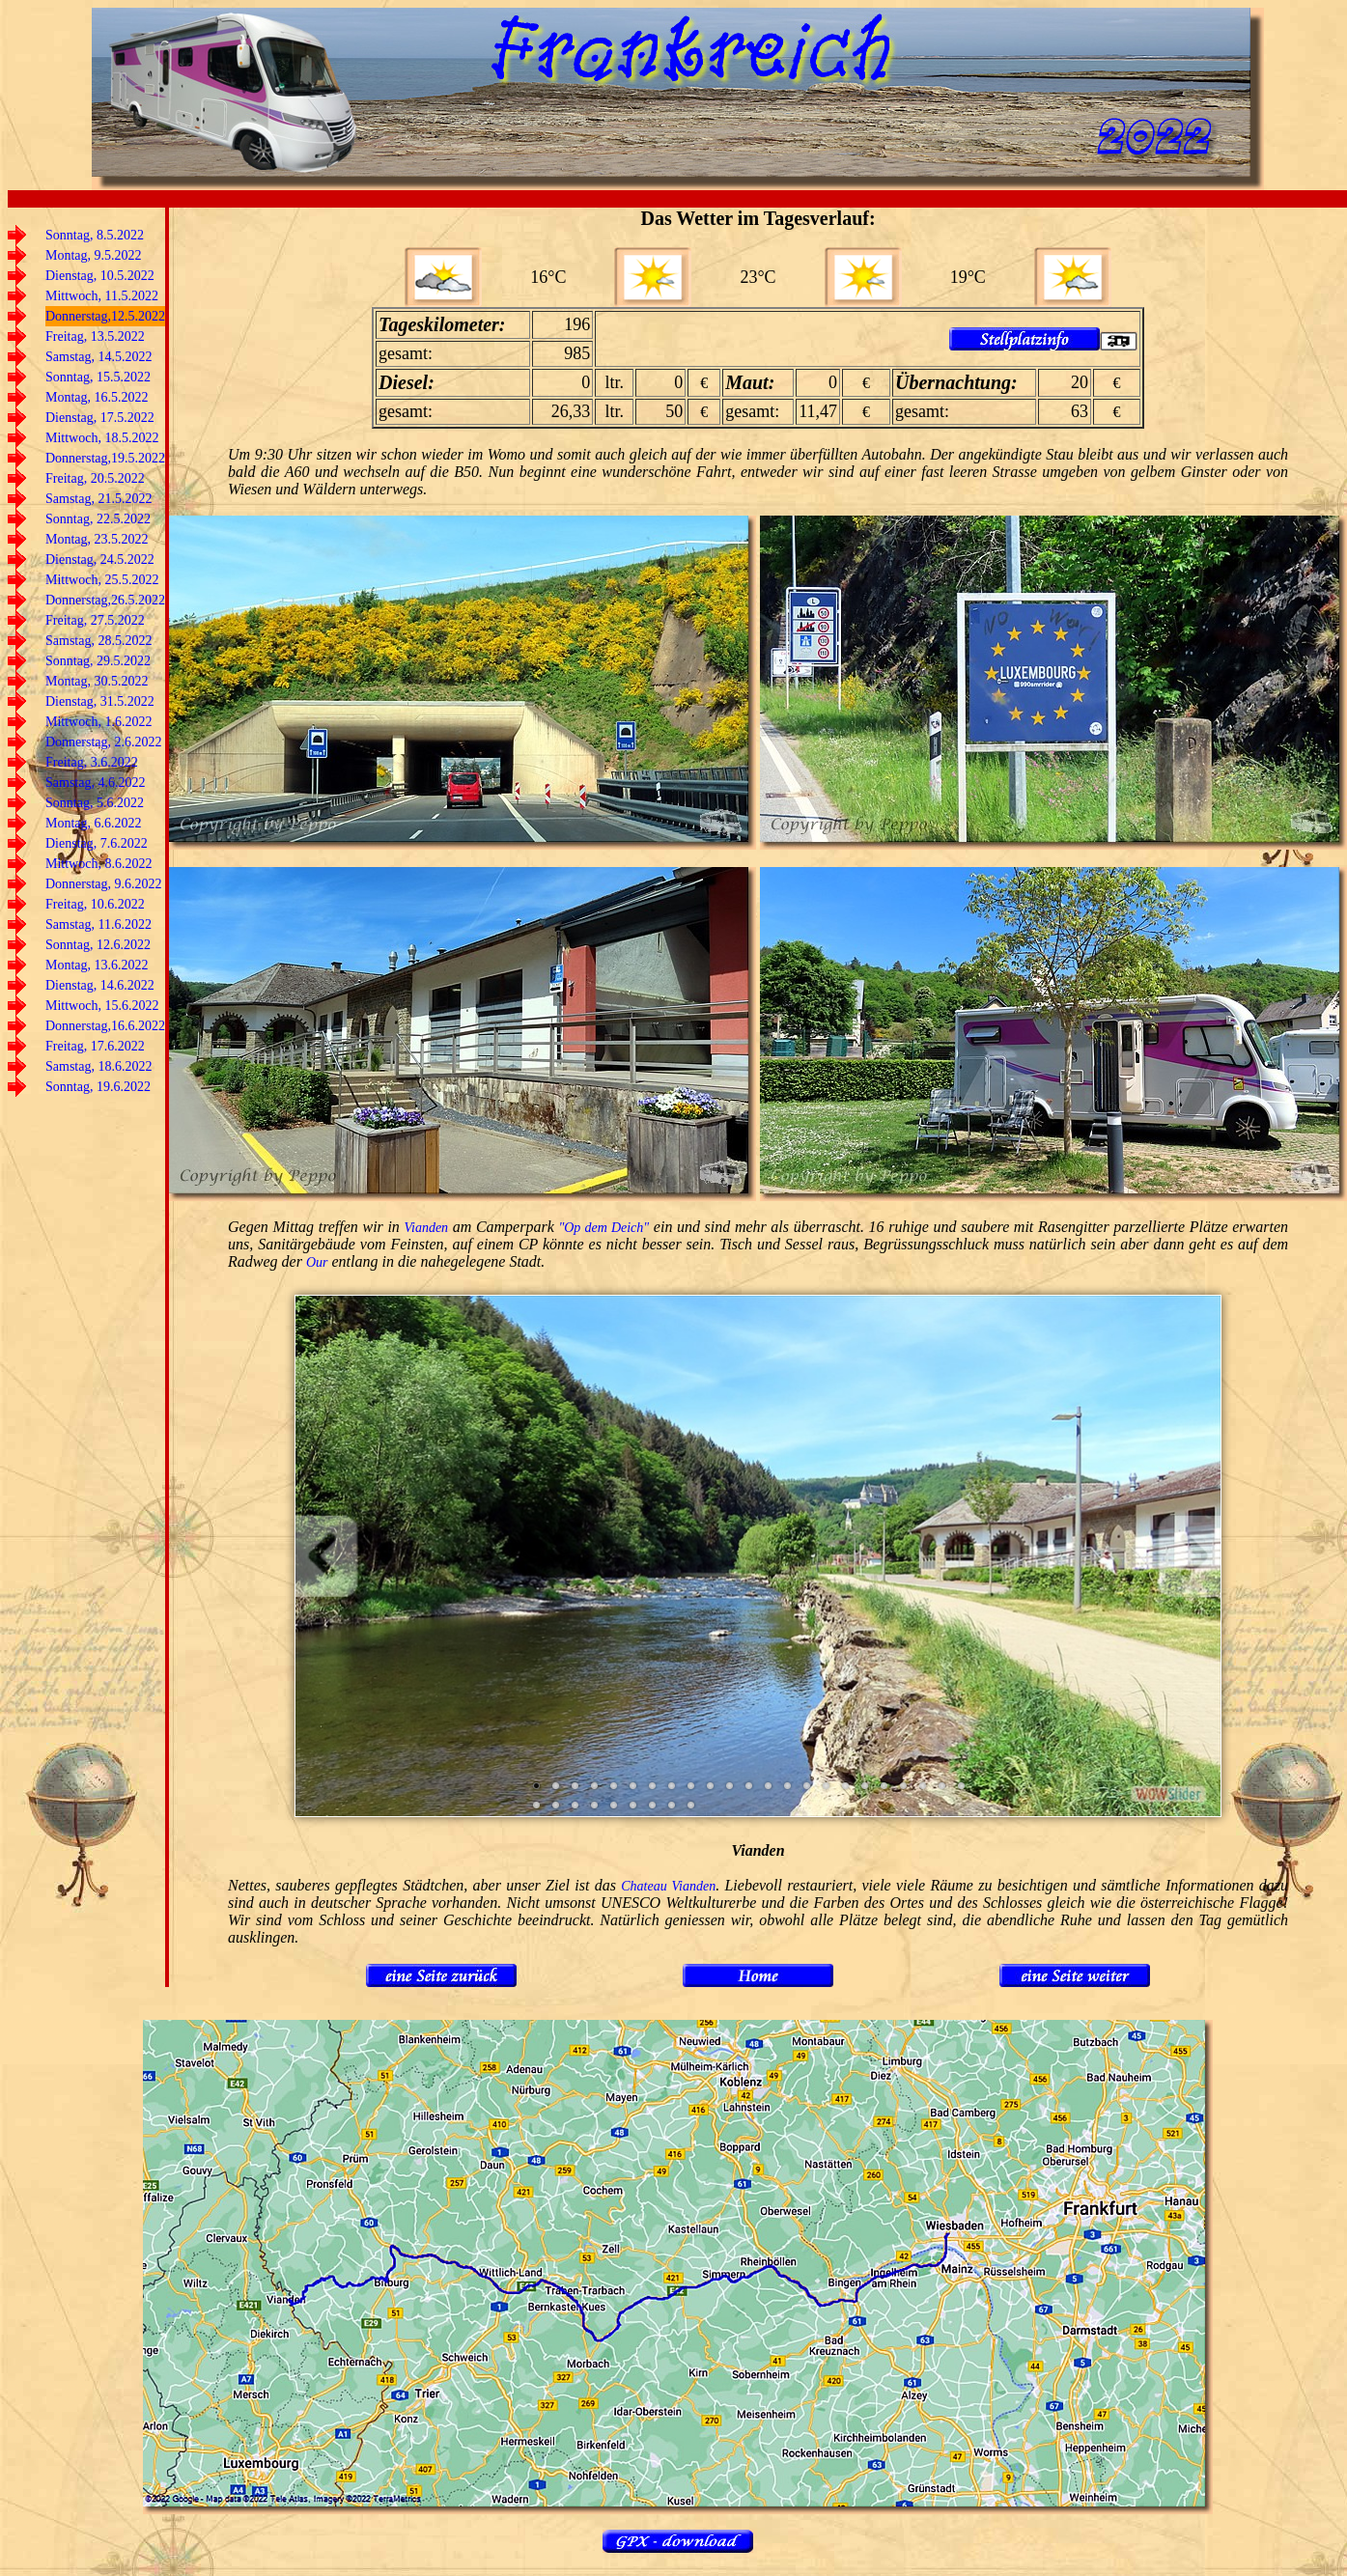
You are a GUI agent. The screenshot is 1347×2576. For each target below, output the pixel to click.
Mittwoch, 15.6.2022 (101, 1005)
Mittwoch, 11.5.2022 (101, 296)
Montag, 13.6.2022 (97, 965)
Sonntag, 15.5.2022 (98, 377)
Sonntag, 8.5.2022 (94, 235)
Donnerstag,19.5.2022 (105, 458)
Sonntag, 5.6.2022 (94, 803)
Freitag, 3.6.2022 (91, 762)
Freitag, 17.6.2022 (95, 1046)
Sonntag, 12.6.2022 (98, 945)
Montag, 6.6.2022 (93, 823)
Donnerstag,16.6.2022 (105, 1026)
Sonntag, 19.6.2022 (98, 1086)
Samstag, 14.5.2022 (98, 357)
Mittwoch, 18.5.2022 (101, 438)
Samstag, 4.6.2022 (95, 782)
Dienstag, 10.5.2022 (99, 275)
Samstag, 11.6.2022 (98, 924)
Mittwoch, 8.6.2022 (98, 863)
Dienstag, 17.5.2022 (99, 417)
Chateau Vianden (668, 1886)
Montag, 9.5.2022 (93, 255)
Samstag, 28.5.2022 (98, 640)
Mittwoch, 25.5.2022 (101, 580)
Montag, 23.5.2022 (97, 539)
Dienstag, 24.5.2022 (99, 559)
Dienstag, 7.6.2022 (96, 843)
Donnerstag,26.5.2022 (105, 600)
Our (317, 1262)
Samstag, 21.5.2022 (98, 498)
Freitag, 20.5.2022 (95, 478)
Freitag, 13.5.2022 (95, 336)
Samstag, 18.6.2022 (98, 1066)
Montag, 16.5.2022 (97, 397)
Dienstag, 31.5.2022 (99, 701)
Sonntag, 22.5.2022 (98, 519)
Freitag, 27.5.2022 (95, 620)
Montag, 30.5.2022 (97, 681)
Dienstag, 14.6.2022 (99, 985)
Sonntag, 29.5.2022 (98, 661)
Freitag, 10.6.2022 (95, 904)
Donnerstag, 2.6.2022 (103, 742)
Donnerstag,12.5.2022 (105, 316)
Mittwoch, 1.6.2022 (98, 721)
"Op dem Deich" (603, 1227)
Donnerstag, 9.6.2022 (103, 884)
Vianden (426, 1227)
